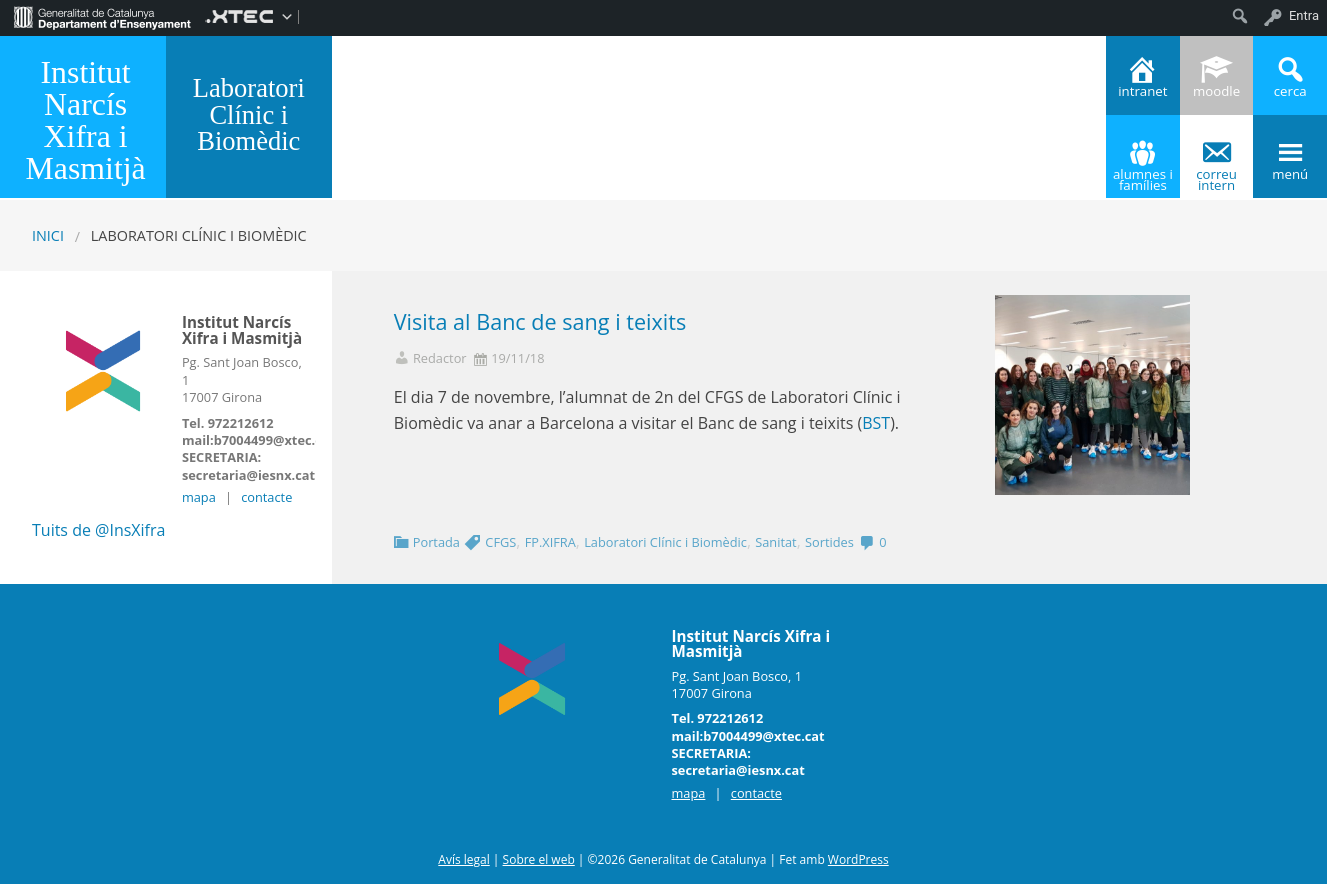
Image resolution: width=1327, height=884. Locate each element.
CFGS (500, 542)
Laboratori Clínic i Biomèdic (665, 542)
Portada (436, 542)
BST (876, 423)
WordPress (858, 859)
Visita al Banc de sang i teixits (540, 321)
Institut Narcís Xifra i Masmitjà (85, 120)
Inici (48, 235)
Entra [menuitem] (1304, 15)
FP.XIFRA (550, 542)
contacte (266, 497)
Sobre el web (539, 859)
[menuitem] (102, 16)
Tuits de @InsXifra (98, 530)
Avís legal (463, 859)
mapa (199, 497)
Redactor (440, 358)
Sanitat (775, 542)
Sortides (829, 542)
